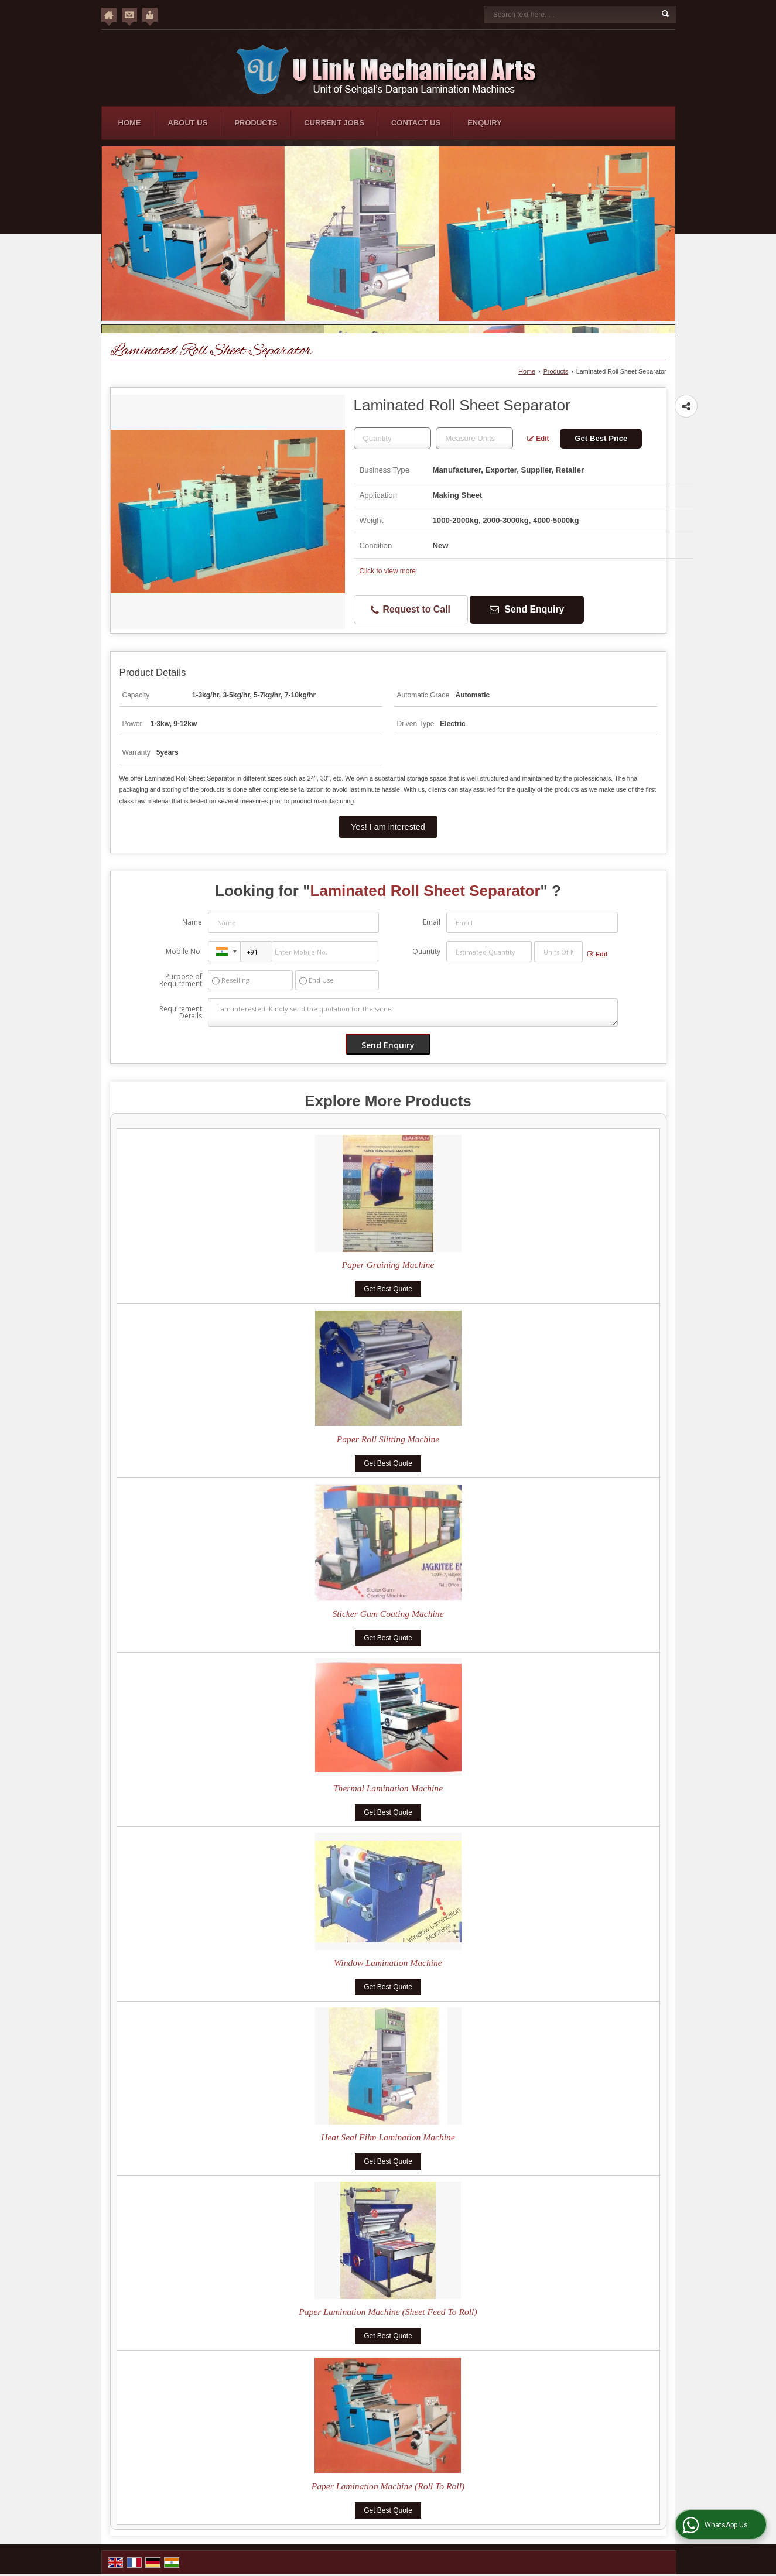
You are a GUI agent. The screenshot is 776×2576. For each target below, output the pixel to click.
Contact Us (415, 122)
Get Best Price (601, 438)
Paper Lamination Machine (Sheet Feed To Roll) (388, 2312)
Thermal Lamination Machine (388, 1788)
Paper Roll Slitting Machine (388, 1439)
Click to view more (388, 571)
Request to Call (410, 609)
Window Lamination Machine (388, 1963)
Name (192, 922)
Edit (538, 439)
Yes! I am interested (388, 827)
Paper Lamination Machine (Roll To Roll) (388, 2486)
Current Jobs (334, 122)
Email (431, 922)
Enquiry (484, 122)
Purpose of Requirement (180, 980)
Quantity (426, 951)
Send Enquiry (527, 609)
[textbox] (474, 438)
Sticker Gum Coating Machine (387, 1614)
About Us (188, 122)
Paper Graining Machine (388, 1265)
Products (255, 122)
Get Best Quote (388, 1289)
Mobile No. (184, 951)
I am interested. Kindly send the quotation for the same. (413, 1012)
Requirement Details (180, 1012)
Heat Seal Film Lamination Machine (388, 2137)
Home (129, 122)
